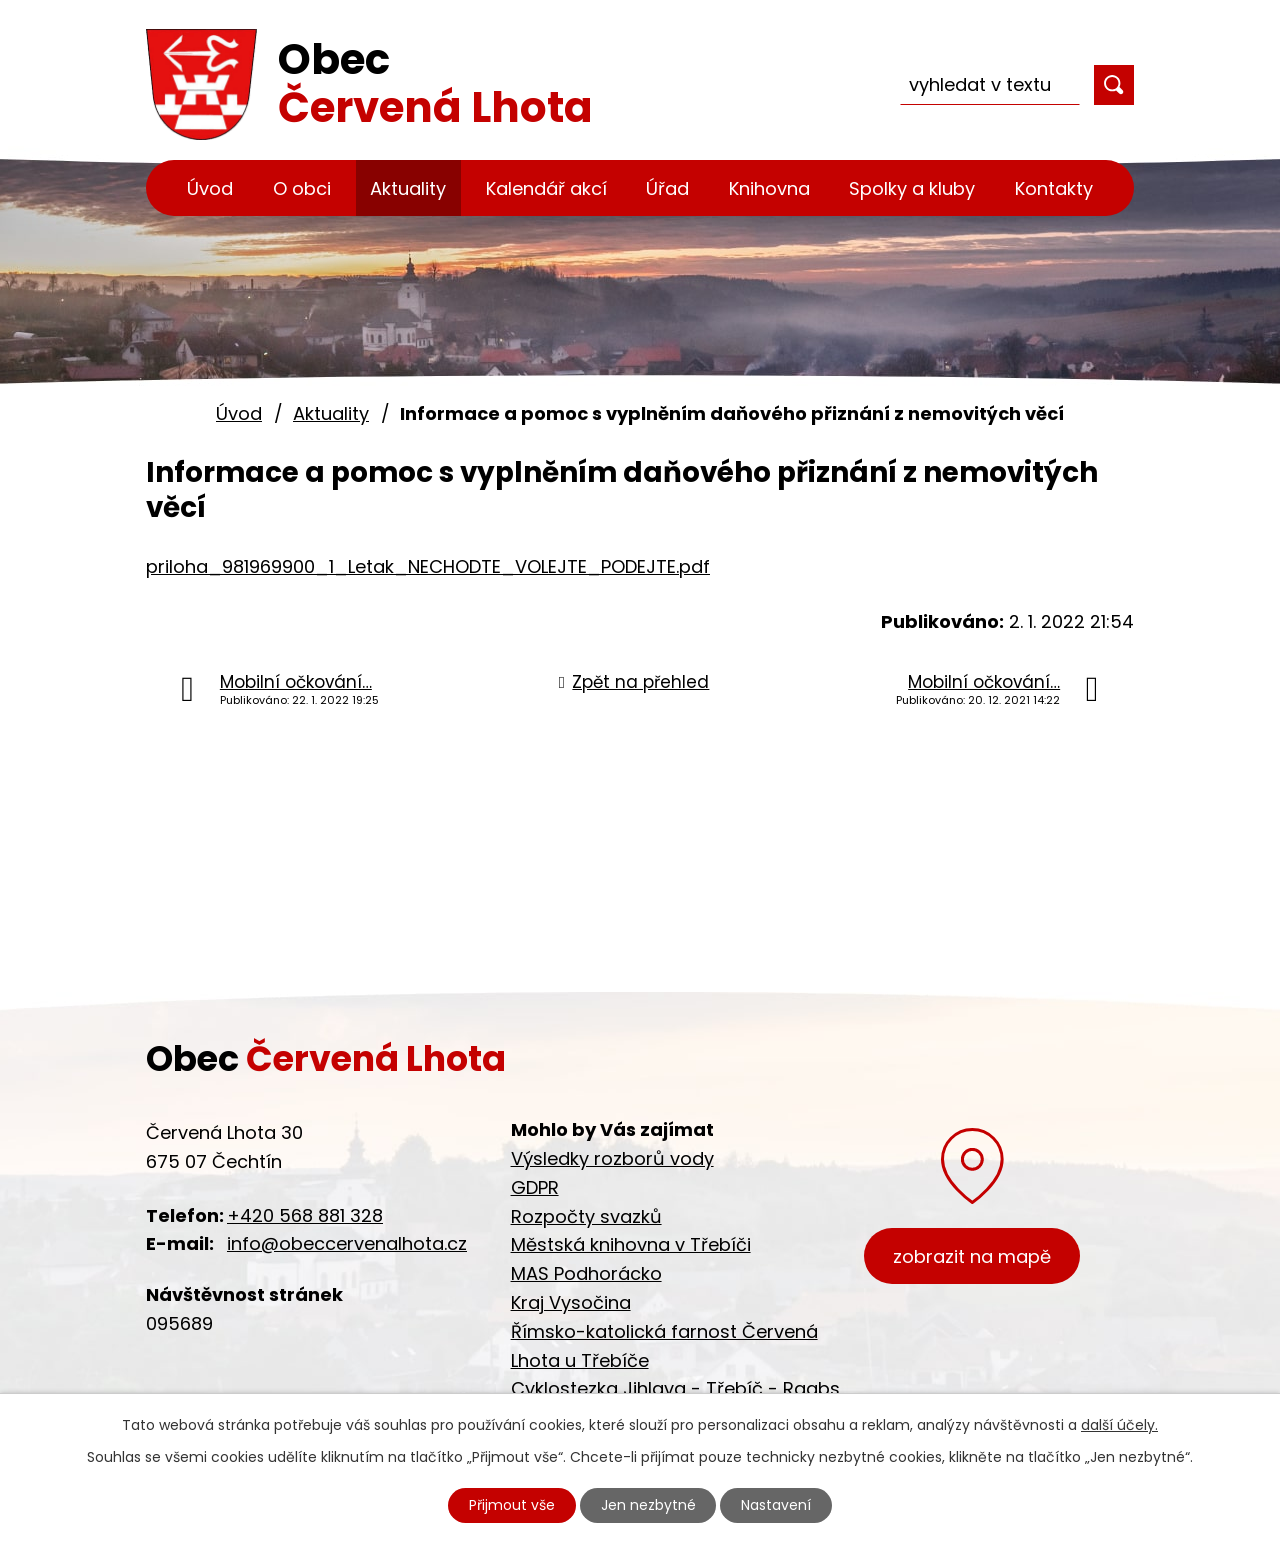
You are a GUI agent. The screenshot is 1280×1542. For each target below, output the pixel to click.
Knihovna (769, 188)
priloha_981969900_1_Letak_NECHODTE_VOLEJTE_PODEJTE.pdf (428, 566)
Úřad (667, 188)
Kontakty (1054, 188)
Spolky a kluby (912, 188)
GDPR (535, 1187)
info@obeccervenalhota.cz (347, 1243)
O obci (302, 188)
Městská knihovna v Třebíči (631, 1244)
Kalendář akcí (546, 188)
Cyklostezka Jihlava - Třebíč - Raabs (675, 1388)
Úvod (210, 188)
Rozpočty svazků (586, 1216)
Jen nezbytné (648, 1505)
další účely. (1119, 1425)
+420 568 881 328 (305, 1215)
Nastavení (777, 1505)
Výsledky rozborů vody (612, 1158)
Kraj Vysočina (571, 1302)
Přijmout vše (512, 1505)
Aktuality (408, 188)
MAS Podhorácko (586, 1273)
